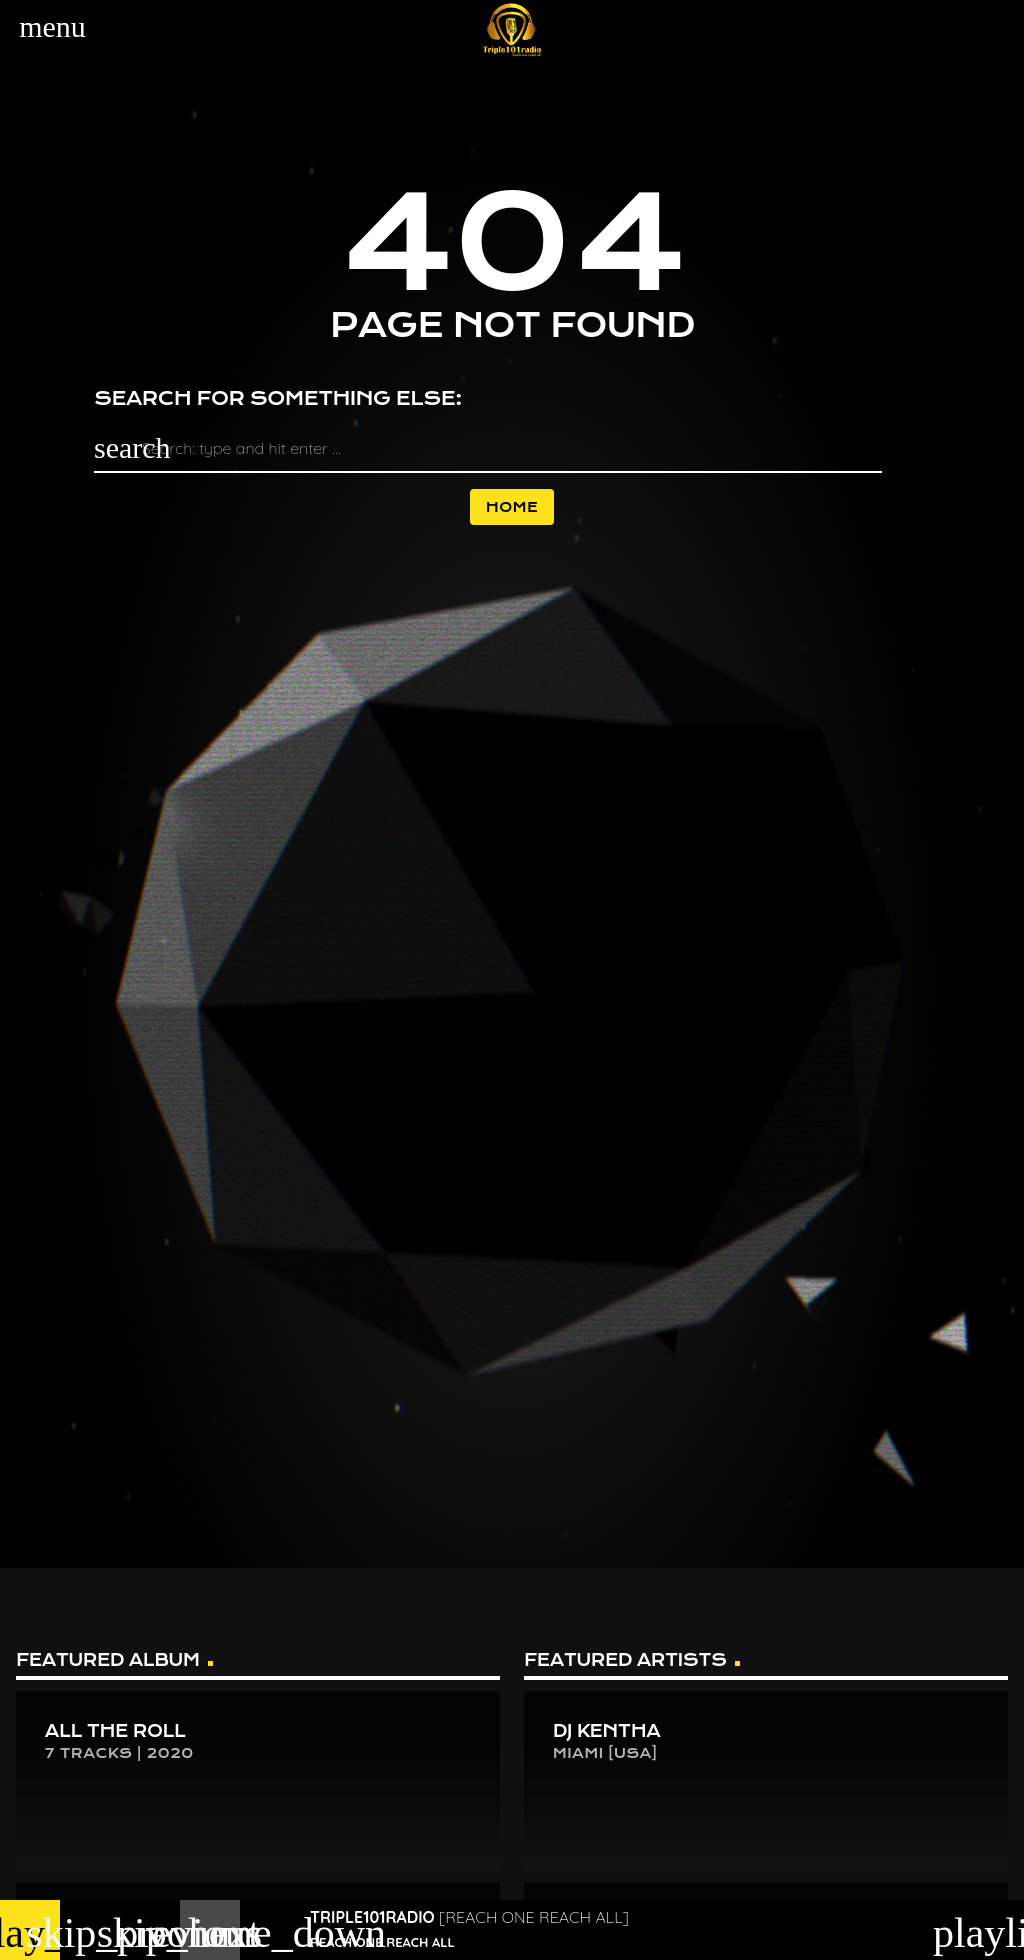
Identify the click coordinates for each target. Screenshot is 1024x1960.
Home (512, 507)
